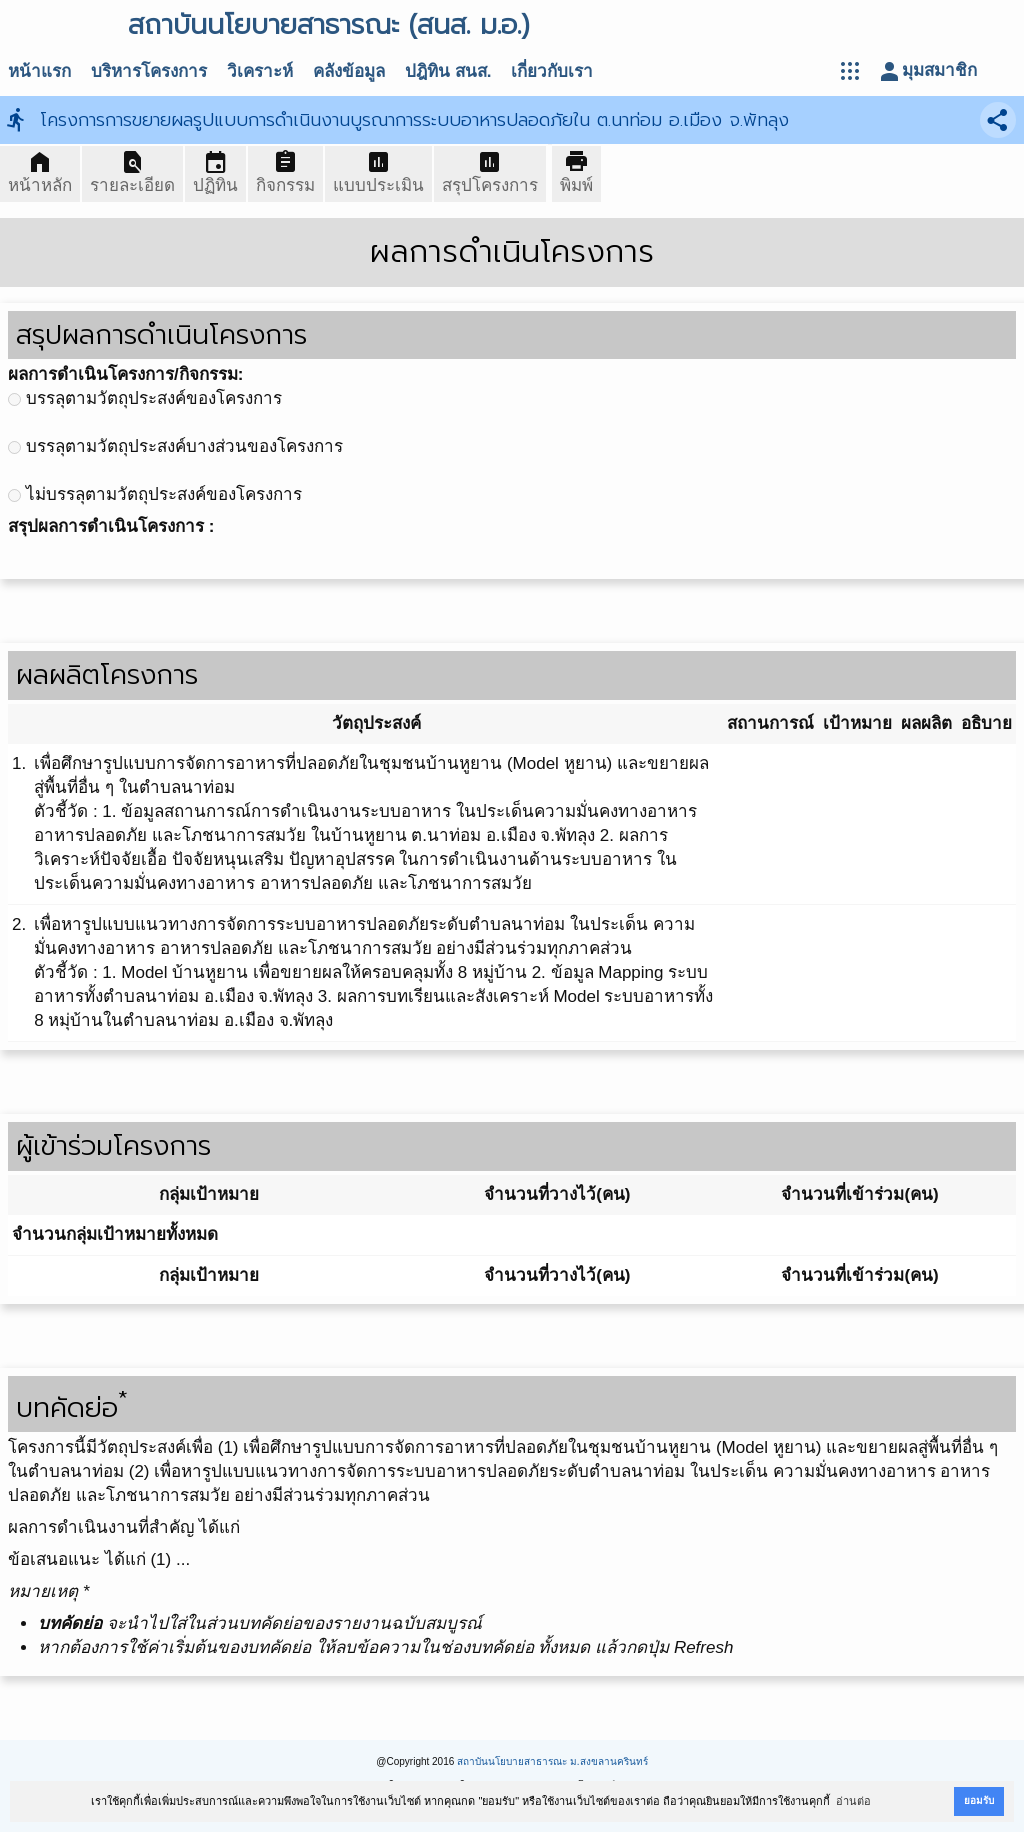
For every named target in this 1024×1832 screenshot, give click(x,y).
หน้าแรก (39, 71)
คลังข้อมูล (349, 71)
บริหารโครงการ (149, 71)
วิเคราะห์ (260, 71)
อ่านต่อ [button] (853, 1801)
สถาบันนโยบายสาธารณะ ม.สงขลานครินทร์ (552, 1761)
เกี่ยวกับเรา (552, 71)
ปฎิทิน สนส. (448, 71)
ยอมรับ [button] (979, 1800)
